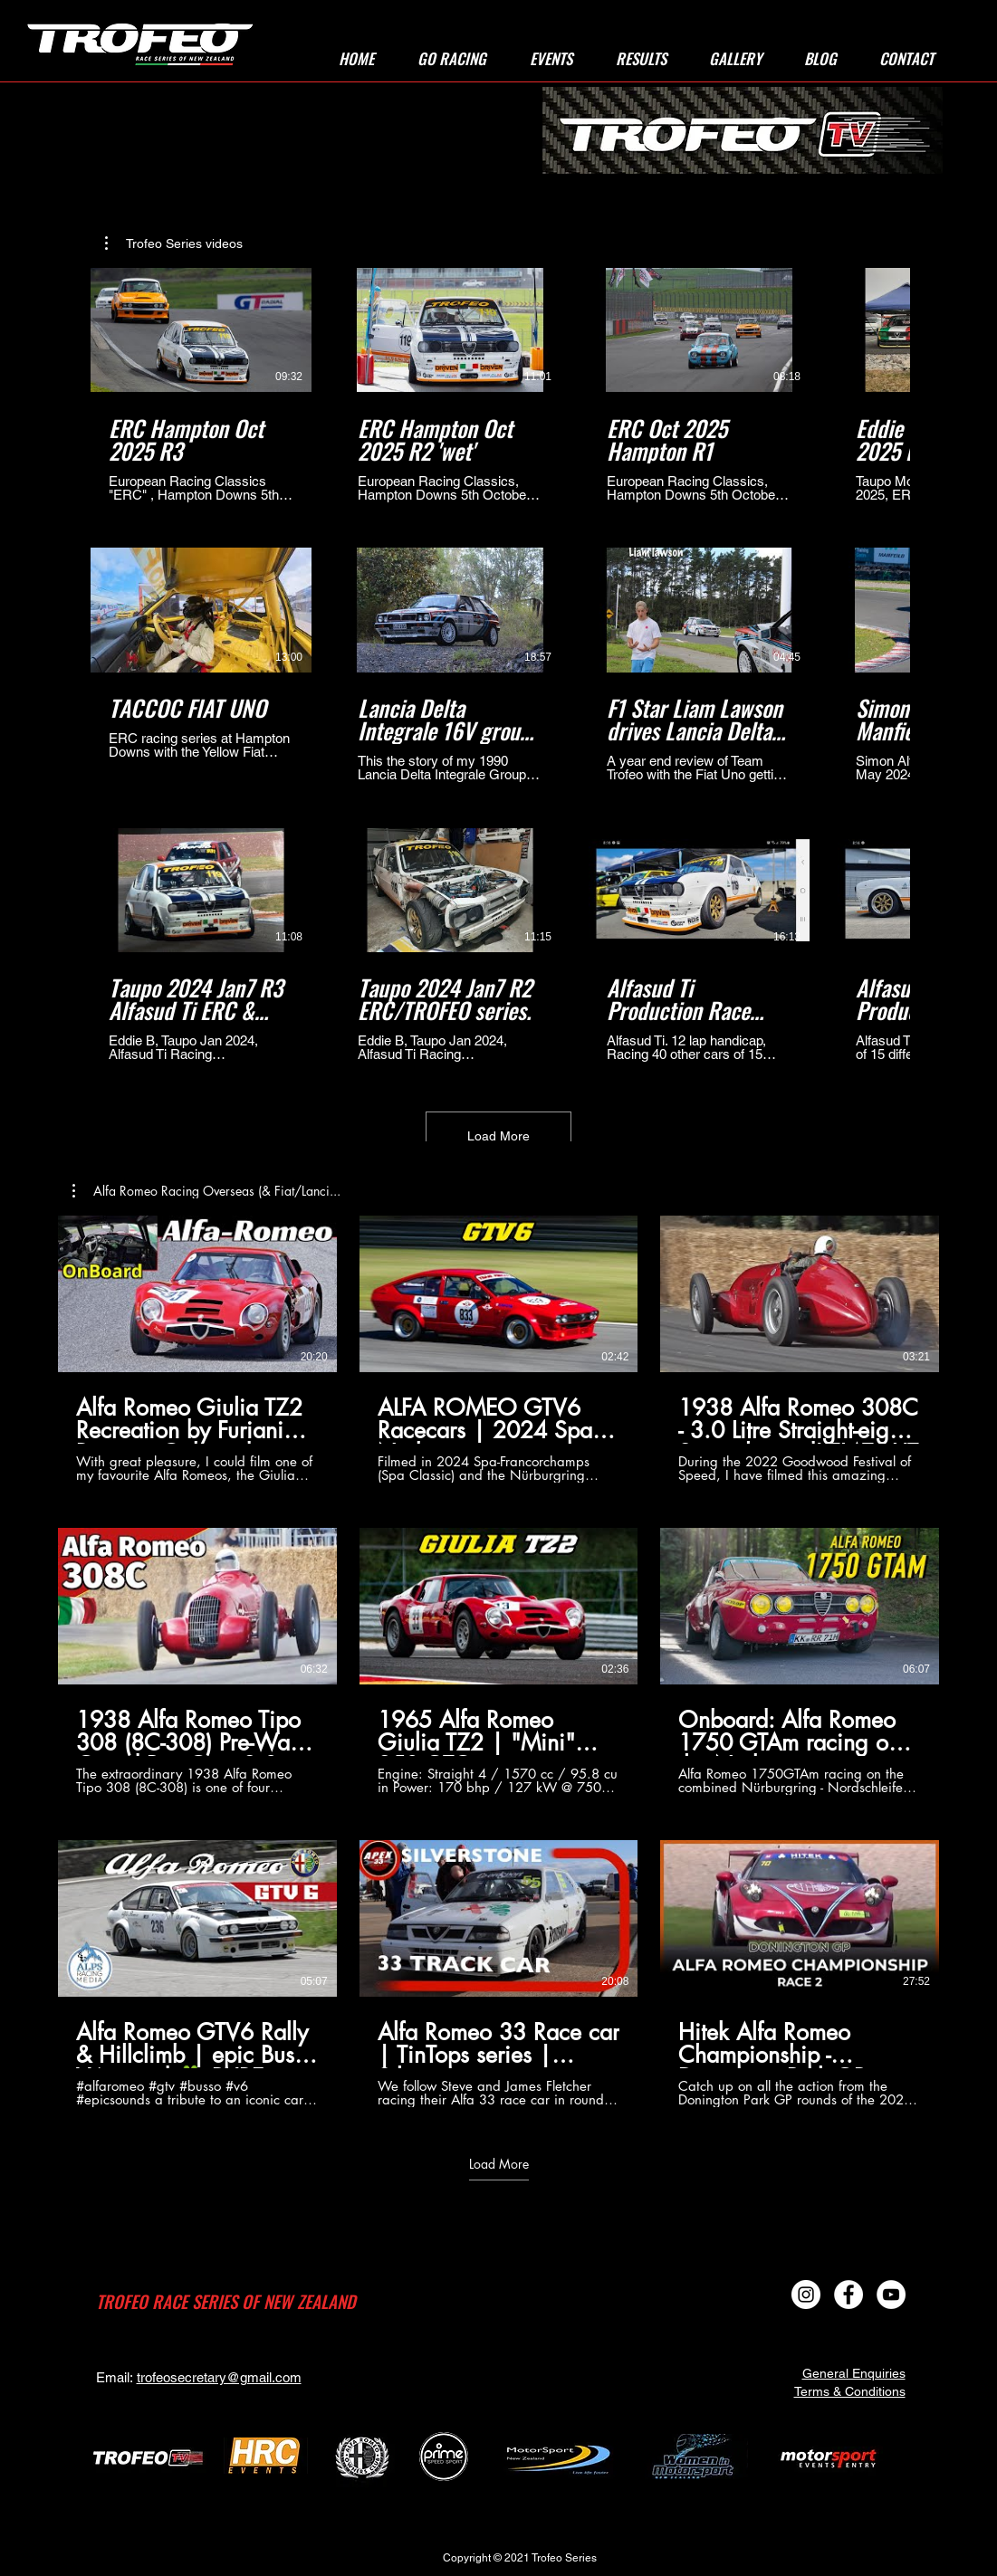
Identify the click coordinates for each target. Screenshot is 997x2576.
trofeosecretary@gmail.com (219, 2377)
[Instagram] (805, 2294)
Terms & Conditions (850, 2391)
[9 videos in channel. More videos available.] (498, 1661)
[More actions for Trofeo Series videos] (174, 243)
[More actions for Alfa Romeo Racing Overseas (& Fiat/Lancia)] (206, 1191)
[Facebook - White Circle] (848, 2294)
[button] (452, 58)
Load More (498, 1136)
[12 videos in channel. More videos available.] (498, 665)
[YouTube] (891, 2294)
